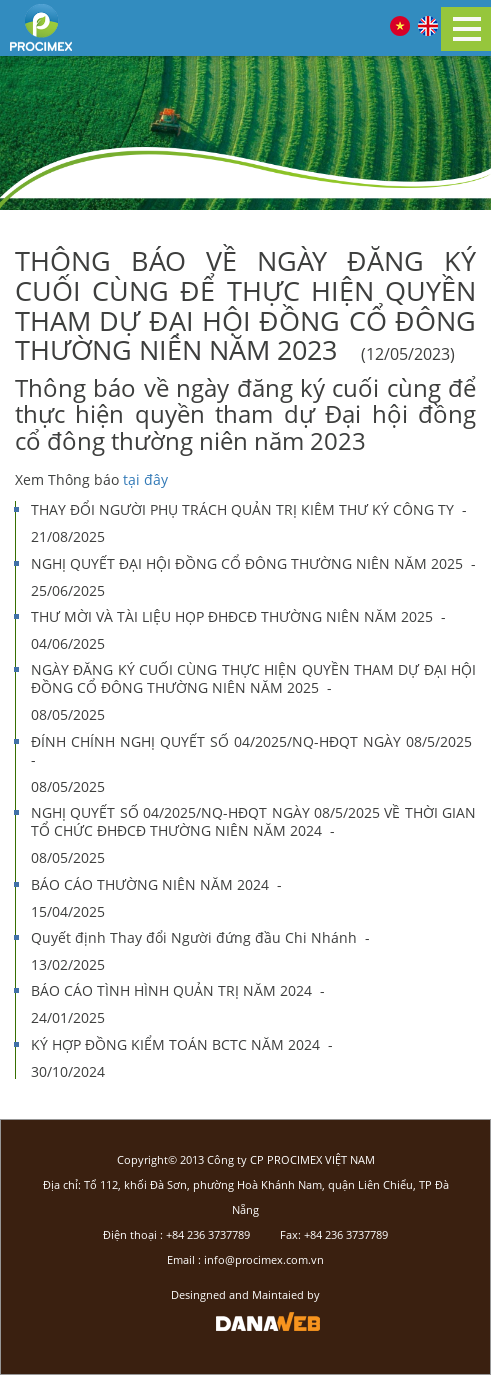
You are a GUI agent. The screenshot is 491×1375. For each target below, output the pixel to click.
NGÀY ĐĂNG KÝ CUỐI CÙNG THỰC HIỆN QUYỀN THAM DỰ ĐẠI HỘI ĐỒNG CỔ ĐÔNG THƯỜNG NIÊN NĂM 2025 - (253, 691)
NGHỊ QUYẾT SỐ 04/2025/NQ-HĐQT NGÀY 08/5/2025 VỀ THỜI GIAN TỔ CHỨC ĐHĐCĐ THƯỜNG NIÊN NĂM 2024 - (253, 834)
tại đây (143, 479)
